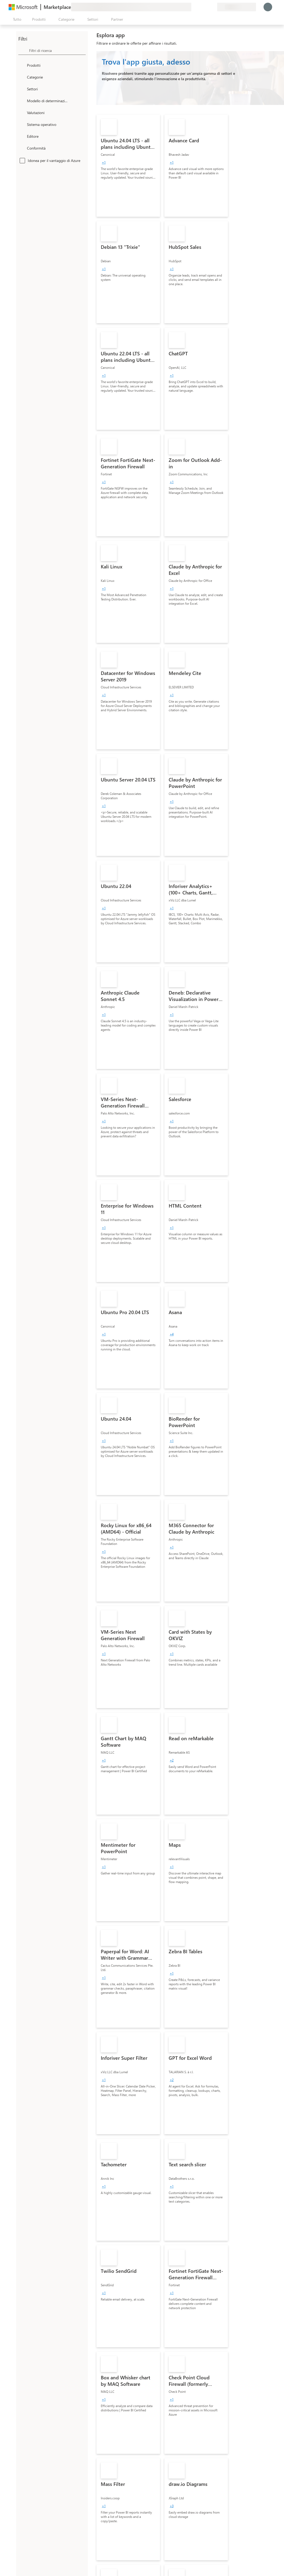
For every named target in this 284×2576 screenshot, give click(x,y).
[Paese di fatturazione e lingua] (236, 7)
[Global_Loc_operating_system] (22, 124)
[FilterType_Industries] (22, 88)
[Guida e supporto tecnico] (200, 7)
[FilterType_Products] (22, 65)
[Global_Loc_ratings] (22, 112)
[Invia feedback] (193, 7)
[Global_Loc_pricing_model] (22, 100)
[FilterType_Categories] (22, 77)
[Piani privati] (213, 7)
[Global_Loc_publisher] (22, 136)
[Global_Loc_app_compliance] (22, 148)
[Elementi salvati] (206, 7)
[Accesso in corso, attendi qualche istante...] (267, 7)
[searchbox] (57, 50)
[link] (128, 166)
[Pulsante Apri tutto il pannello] (16, 19)
